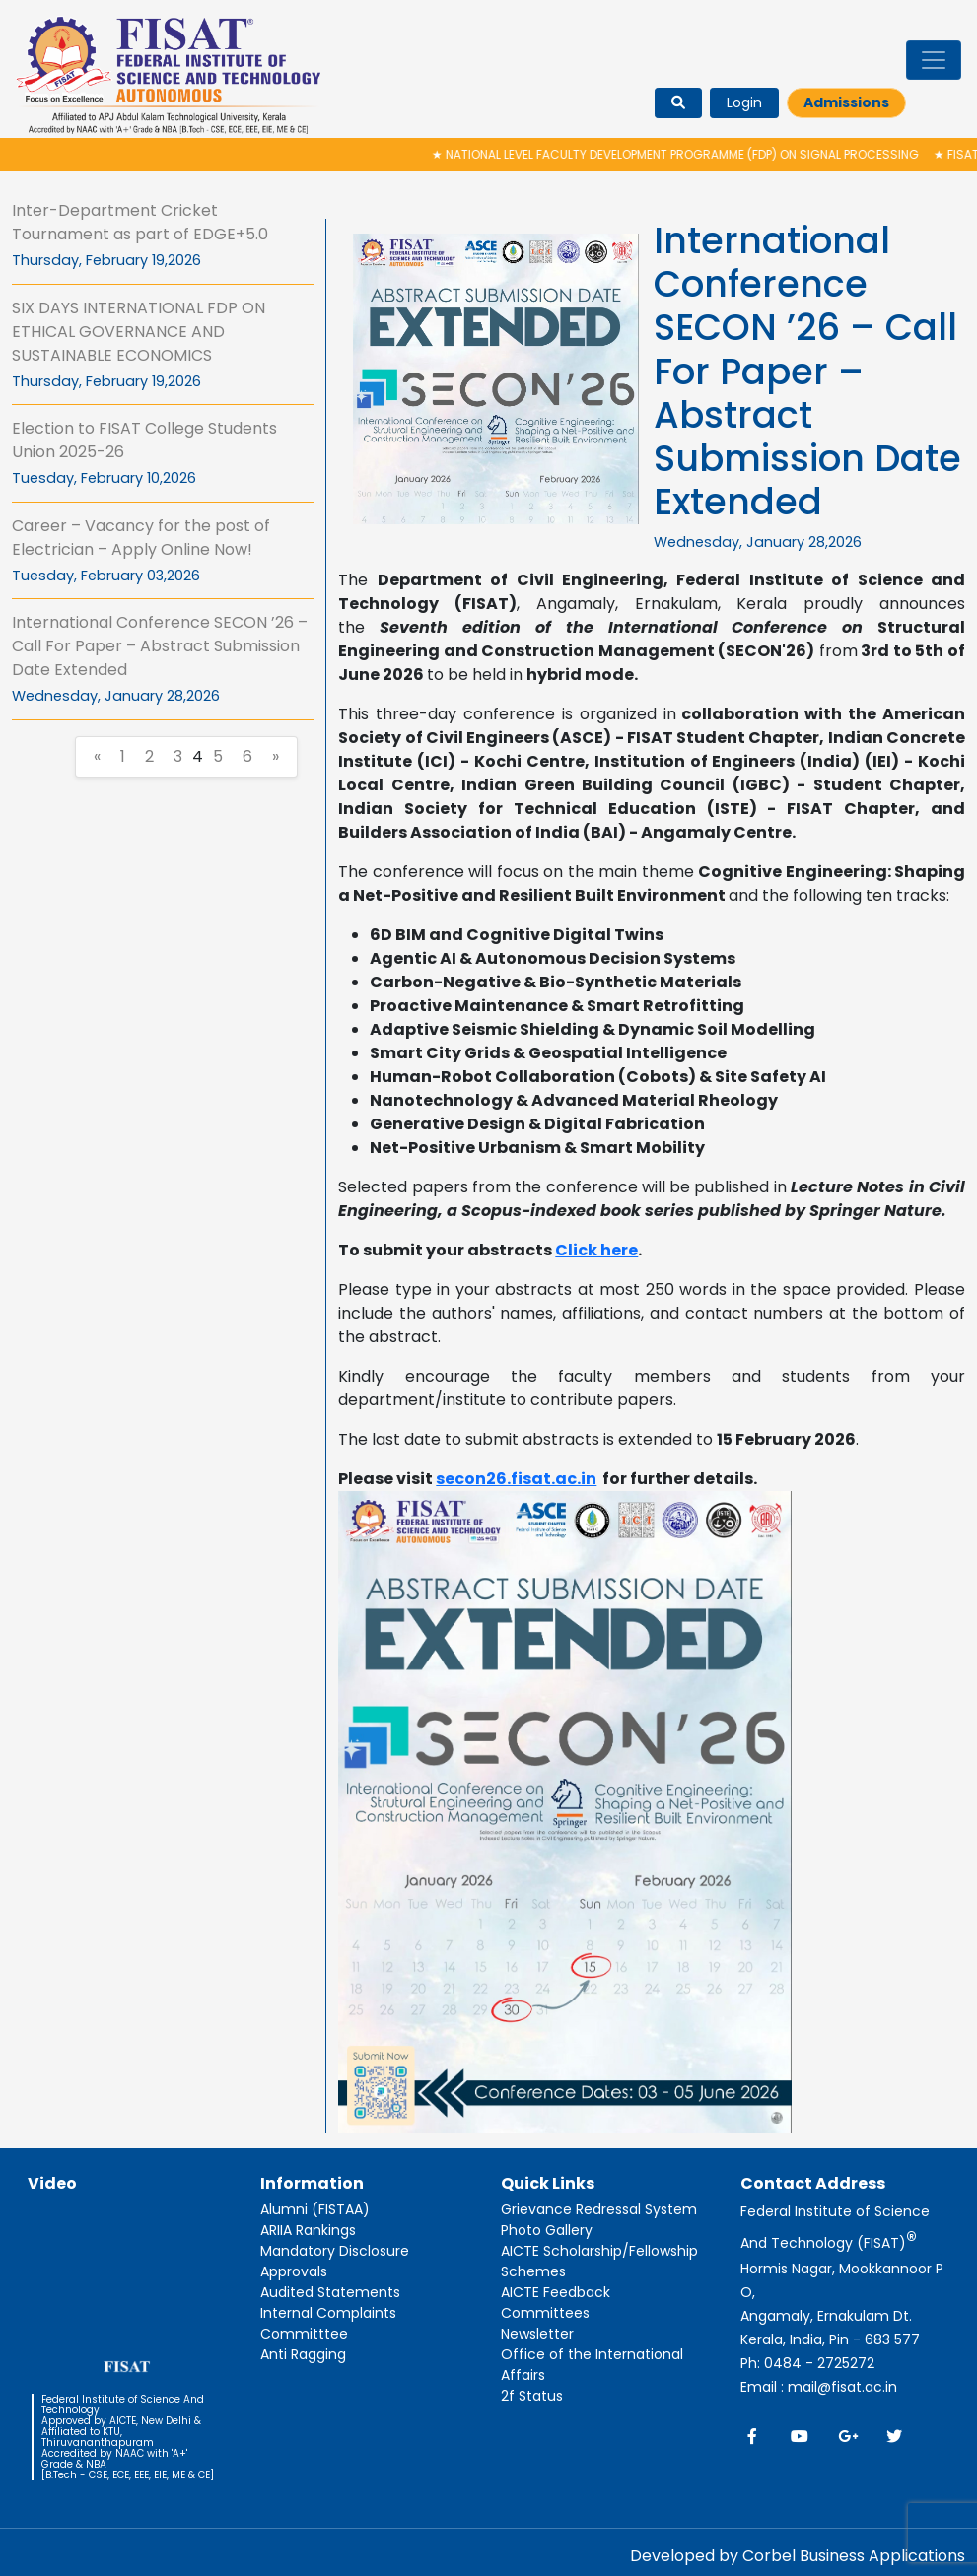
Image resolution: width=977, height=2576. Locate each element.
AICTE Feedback (555, 2292)
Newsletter (537, 2333)
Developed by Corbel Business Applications (797, 2555)
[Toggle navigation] (933, 60)
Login (744, 102)
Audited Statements (330, 2292)
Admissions (846, 102)
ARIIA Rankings (308, 2230)
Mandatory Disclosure (334, 2251)
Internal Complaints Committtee (328, 2323)
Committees (545, 2313)
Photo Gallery (547, 2230)
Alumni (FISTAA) (315, 2209)
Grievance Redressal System (599, 2209)
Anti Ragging (303, 2354)
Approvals (293, 2271)
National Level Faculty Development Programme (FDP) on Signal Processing (683, 154)
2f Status (532, 2396)
